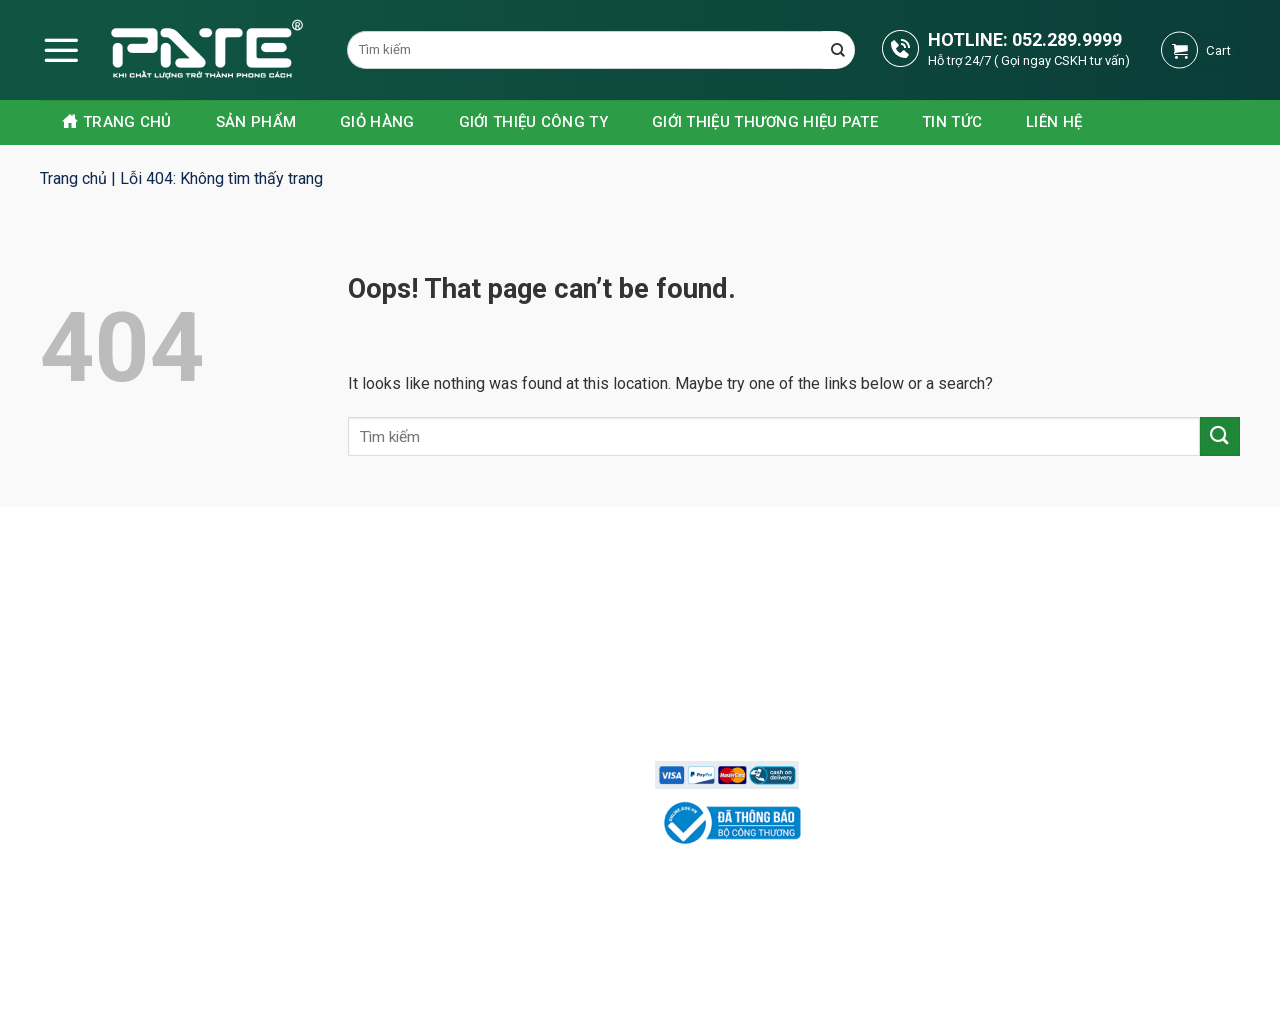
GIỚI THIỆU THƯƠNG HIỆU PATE (765, 122)
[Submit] (1220, 436)
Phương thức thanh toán (750, 674)
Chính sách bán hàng (738, 604)
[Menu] (61, 50)
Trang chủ (117, 122)
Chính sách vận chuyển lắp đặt (770, 709)
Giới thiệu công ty (533, 122)
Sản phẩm (256, 122)
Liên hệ (1054, 122)
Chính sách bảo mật (736, 639)
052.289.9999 (1067, 39)
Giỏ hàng (377, 122)
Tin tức (952, 122)
